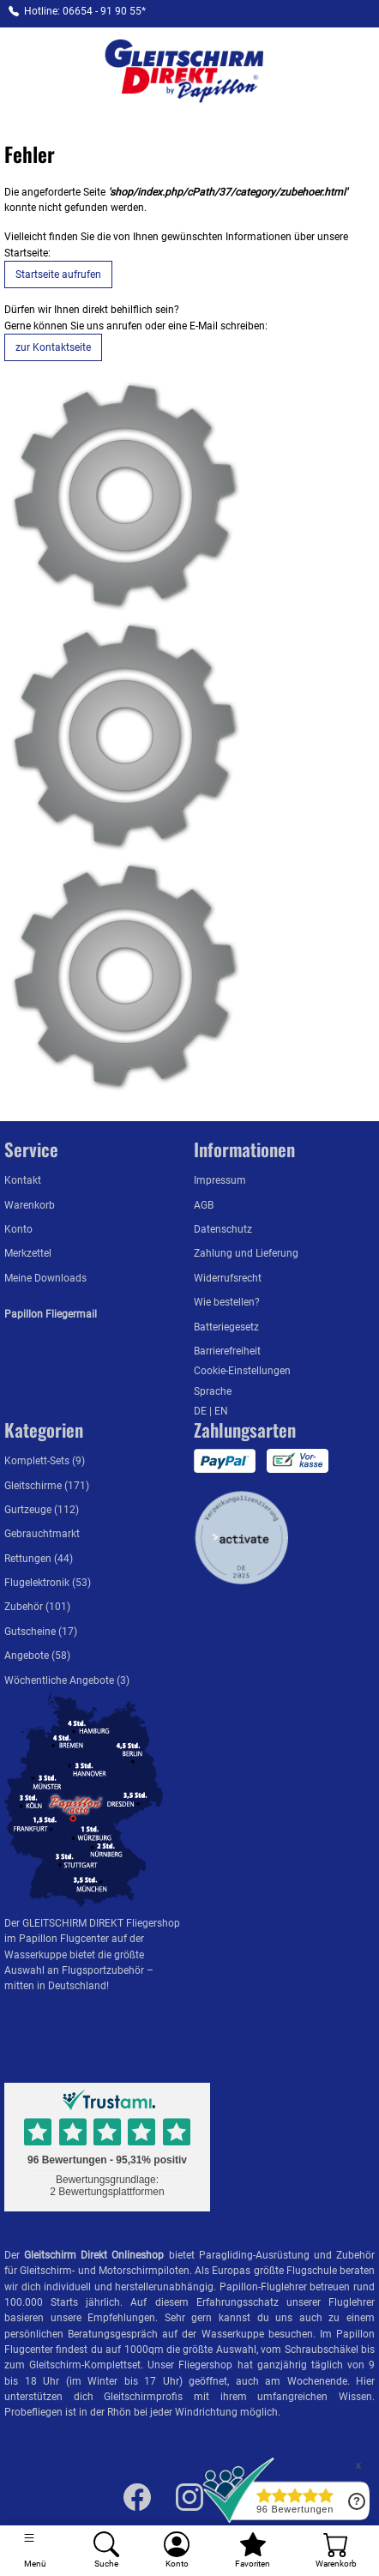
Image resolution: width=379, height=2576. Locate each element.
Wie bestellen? (227, 1302)
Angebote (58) (37, 1656)
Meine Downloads (45, 1278)
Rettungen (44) (38, 1559)
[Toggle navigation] (35, 2550)
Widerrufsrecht (228, 1278)
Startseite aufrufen (58, 274)
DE (201, 1411)
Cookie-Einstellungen (242, 1371)
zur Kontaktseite (53, 347)
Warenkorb (29, 1205)
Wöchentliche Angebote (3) (66, 1680)
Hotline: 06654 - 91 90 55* (85, 11)
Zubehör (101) (37, 1607)
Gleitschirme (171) (46, 1486)
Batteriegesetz (226, 1327)
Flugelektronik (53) (47, 1583)
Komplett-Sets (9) (44, 1461)
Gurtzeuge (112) (41, 1510)
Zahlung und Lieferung (246, 1253)
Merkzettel (27, 1253)
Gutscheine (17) (40, 1632)
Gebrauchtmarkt (42, 1534)
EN (221, 1411)
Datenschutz (223, 1229)
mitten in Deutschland (55, 1986)
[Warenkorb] (335, 2550)
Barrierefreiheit (227, 1351)
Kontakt (22, 1180)
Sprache (213, 1391)
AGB (204, 1205)
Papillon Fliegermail (50, 1314)
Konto (18, 1229)
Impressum (220, 1180)
